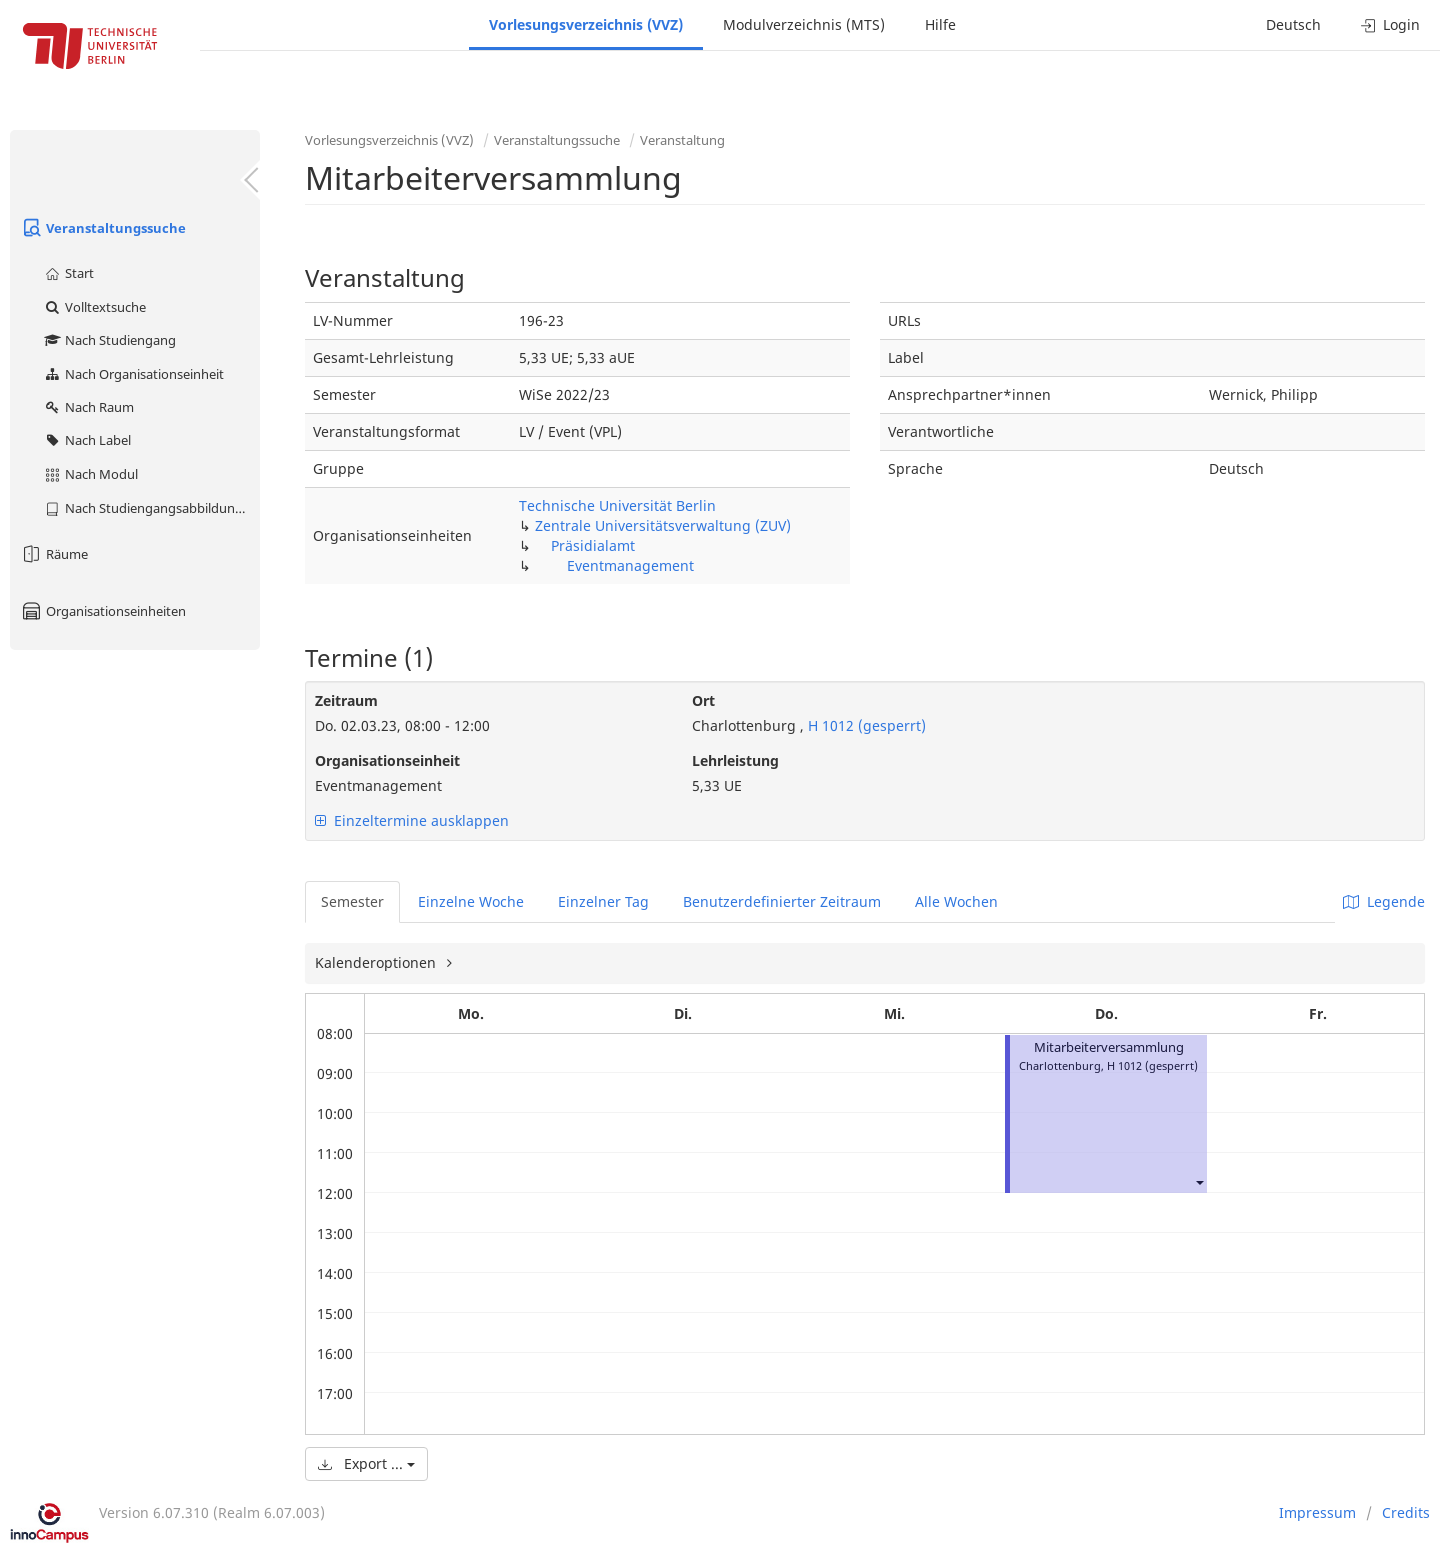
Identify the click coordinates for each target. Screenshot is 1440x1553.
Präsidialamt (593, 545)
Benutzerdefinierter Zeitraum (782, 901)
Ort (703, 700)
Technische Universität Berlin (617, 505)
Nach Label (87, 440)
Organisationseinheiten (103, 611)
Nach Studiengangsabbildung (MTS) (151, 508)
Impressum (1317, 1512)
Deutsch (1293, 24)
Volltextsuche (94, 307)
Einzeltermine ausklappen (412, 820)
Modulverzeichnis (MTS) (804, 24)
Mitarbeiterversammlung (1109, 1047)
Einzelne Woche (471, 901)
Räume (54, 554)
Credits (1406, 1512)
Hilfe (940, 24)
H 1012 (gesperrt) (865, 725)
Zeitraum (346, 700)
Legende (1384, 901)
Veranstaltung (682, 140)
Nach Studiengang (109, 340)
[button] (1199, 1181)
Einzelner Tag (603, 901)
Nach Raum (88, 407)
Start (68, 273)
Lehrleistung (735, 760)
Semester (352, 901)
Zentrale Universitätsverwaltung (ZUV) (663, 525)
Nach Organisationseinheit (133, 374)
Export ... (366, 1463)
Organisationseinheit (387, 760)
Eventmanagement (630, 565)
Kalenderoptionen (377, 962)
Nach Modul (90, 474)
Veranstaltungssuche (103, 228)
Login (1390, 24)
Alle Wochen (956, 901)
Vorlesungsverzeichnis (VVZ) (586, 24)
